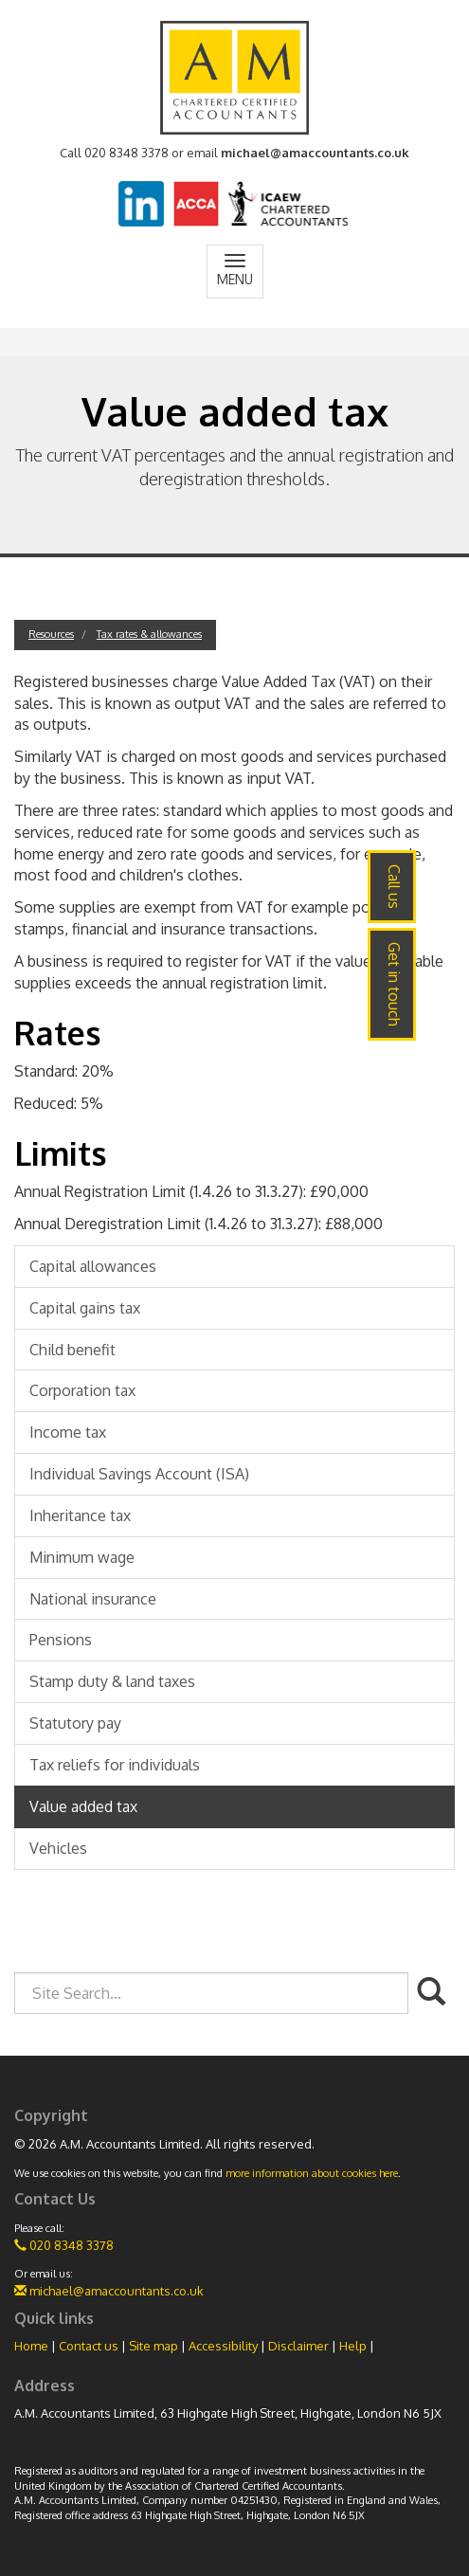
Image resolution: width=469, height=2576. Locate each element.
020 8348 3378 (64, 2245)
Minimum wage (82, 1557)
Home (31, 2345)
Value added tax (83, 1806)
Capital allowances (92, 1266)
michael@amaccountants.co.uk (315, 152)
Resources (51, 634)
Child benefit (72, 1349)
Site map (153, 2345)
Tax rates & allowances (149, 634)
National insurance (92, 1598)
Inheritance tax (80, 1515)
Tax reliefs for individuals (114, 1764)
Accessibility (223, 2345)
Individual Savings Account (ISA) (139, 1473)
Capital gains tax (84, 1307)
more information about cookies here (311, 2173)
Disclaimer (298, 2345)
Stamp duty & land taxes (112, 1681)
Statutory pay (75, 1723)
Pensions (60, 1639)
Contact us (88, 2345)
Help (353, 2345)
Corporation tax (82, 1390)
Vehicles (58, 1848)
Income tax (67, 1432)
